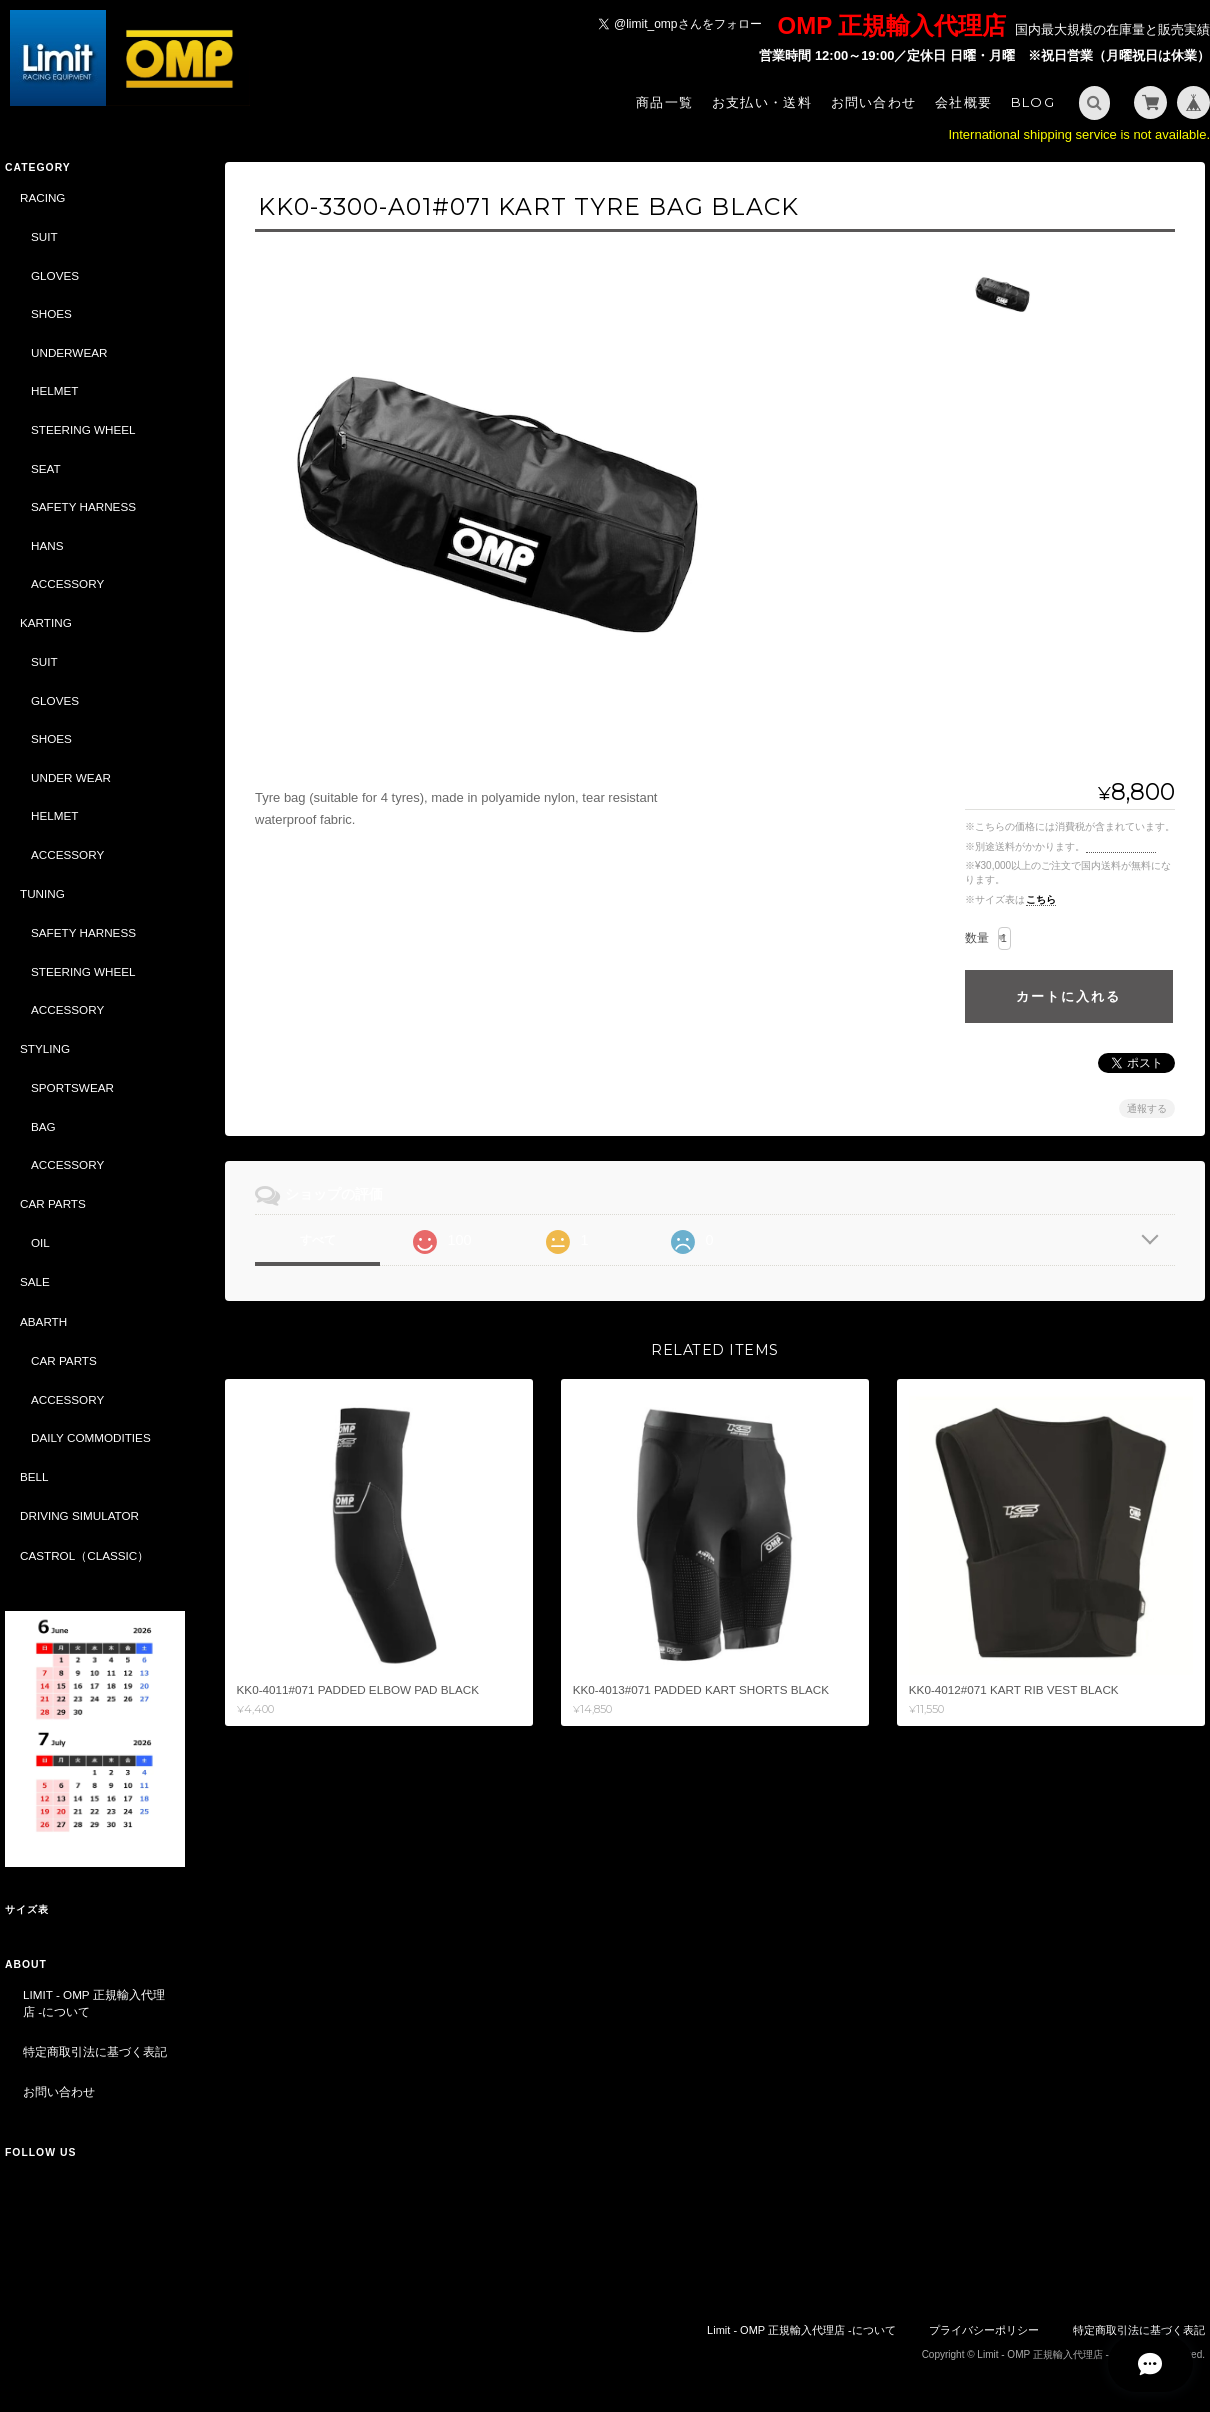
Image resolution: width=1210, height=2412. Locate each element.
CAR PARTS (53, 1203)
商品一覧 (664, 102)
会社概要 (963, 102)
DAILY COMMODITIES (91, 1437)
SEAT (46, 468)
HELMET (54, 390)
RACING (42, 197)
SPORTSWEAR (72, 1087)
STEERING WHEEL (83, 429)
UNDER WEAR (71, 777)
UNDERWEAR (69, 352)
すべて (318, 1240)
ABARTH (43, 1321)
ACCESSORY (67, 583)
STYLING (45, 1048)
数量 (977, 938)
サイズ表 (27, 1909)
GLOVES (55, 275)
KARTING (46, 622)
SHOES (51, 313)
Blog (1033, 102)
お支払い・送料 (762, 102)
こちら (1041, 899)
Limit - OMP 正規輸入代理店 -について (94, 2003)
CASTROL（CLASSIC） (84, 1555)
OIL (40, 1242)
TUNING (42, 893)
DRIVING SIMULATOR (79, 1515)
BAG (43, 1126)
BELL (34, 1476)
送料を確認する (1121, 846)
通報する (1147, 1108)
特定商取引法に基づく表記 (95, 2051)
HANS (47, 545)
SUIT (44, 236)
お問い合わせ (874, 102)
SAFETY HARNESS (83, 506)
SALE (35, 1281)
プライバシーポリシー (984, 2330)
